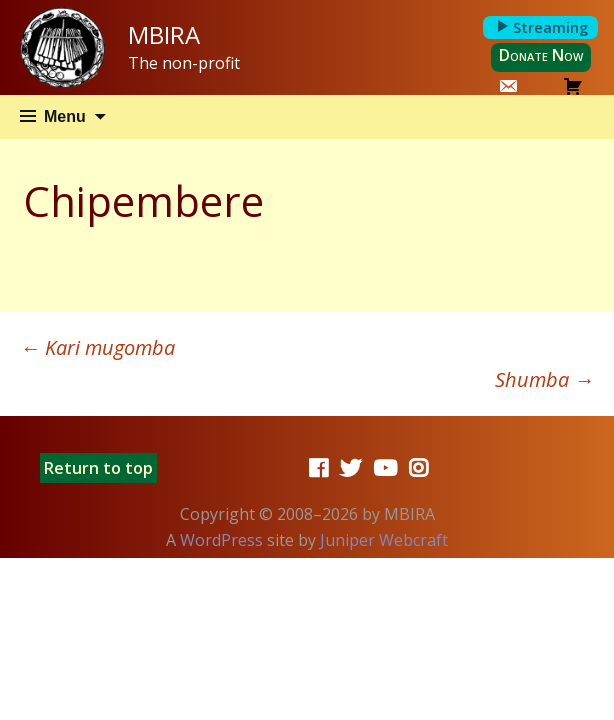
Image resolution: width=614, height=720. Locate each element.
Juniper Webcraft (384, 540)
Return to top (98, 468)
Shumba (544, 379)
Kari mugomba (97, 347)
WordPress (221, 540)
